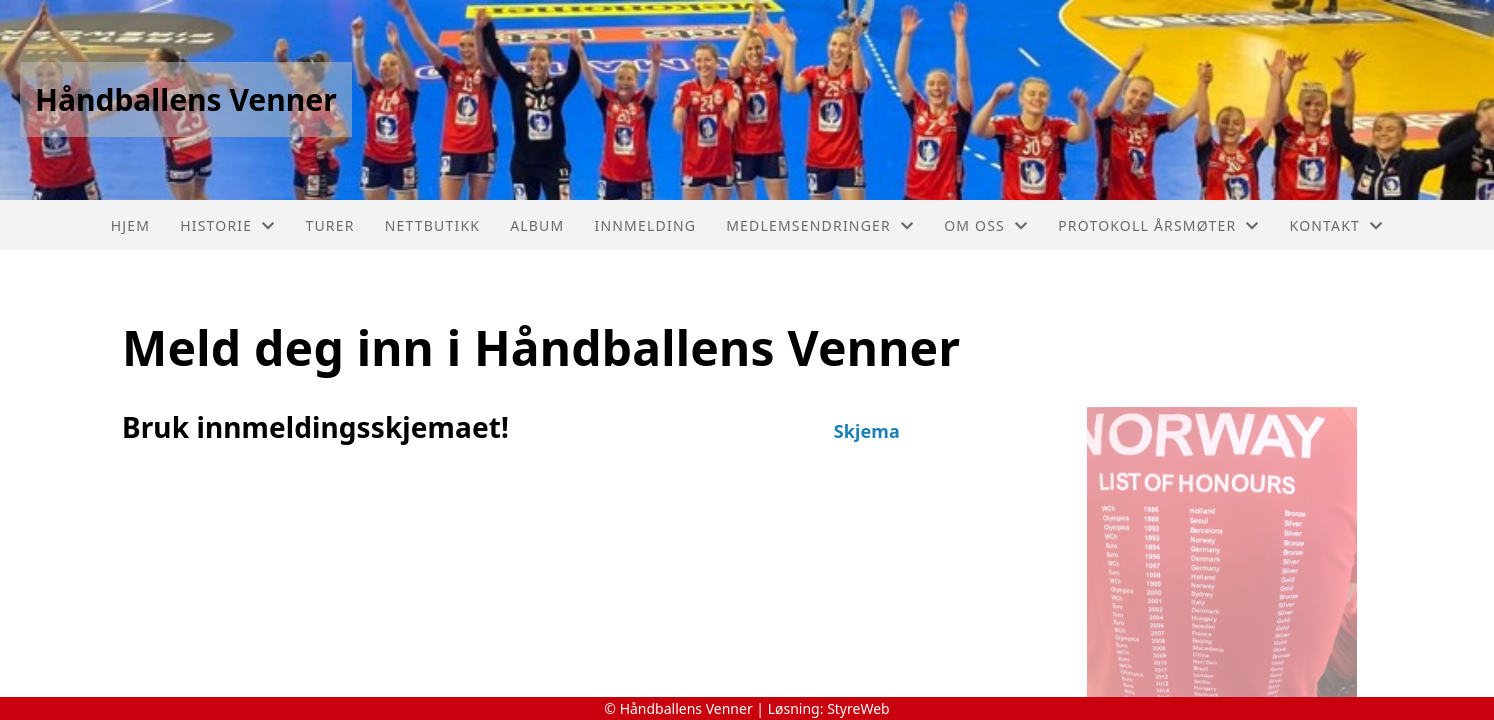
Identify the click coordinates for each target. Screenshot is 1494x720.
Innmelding (645, 225)
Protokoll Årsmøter (1158, 225)
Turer (329, 225)
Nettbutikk (432, 225)
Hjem (130, 225)
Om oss (986, 225)
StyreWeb (858, 708)
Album (537, 225)
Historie (227, 225)
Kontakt (1337, 225)
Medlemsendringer (820, 225)
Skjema (867, 431)
